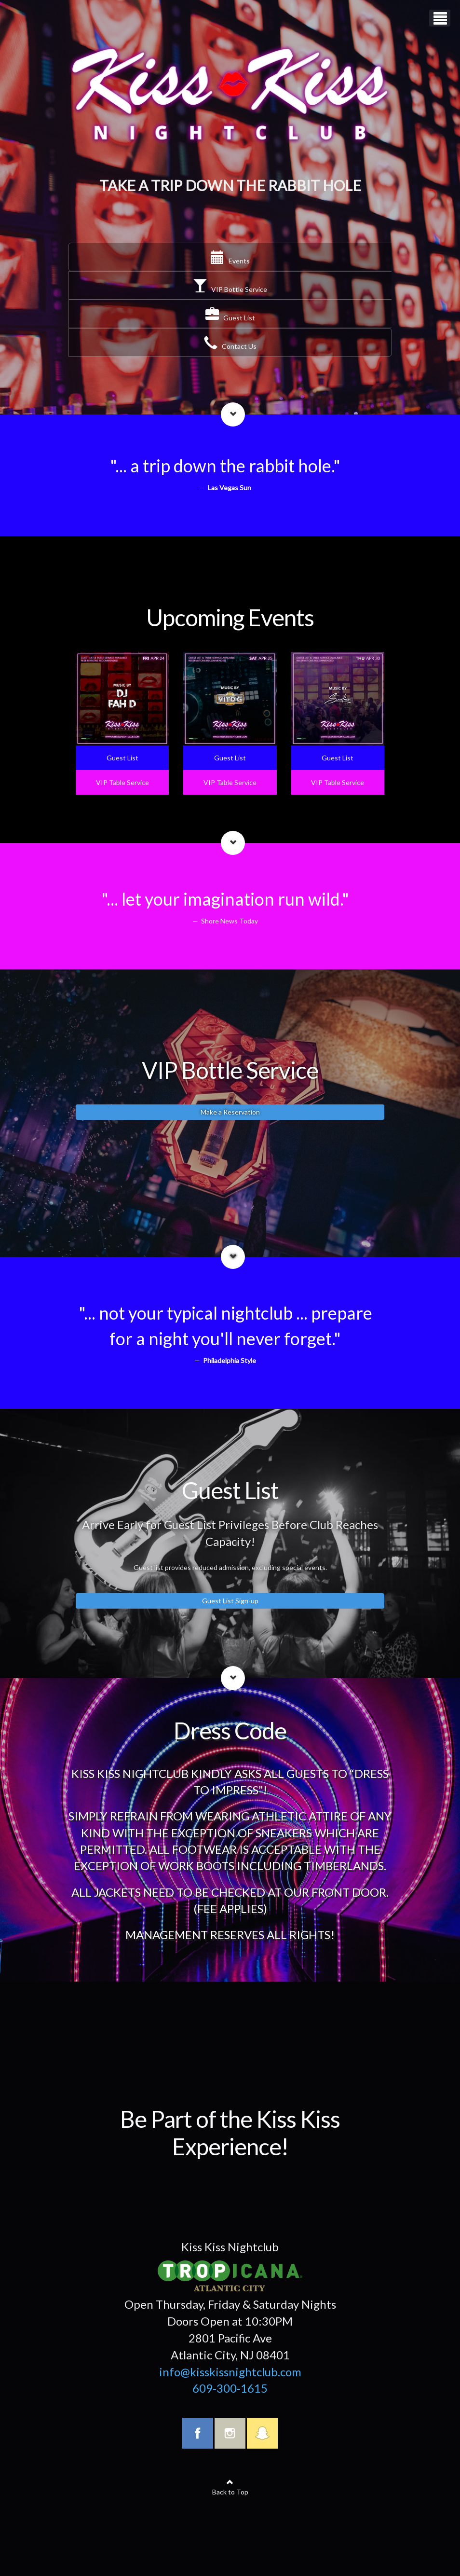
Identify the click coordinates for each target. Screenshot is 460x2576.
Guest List (230, 318)
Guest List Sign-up (230, 1601)
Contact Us (230, 346)
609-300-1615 (230, 2388)
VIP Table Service (122, 782)
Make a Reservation (230, 1112)
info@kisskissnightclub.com (230, 2372)
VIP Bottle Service (230, 289)
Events (230, 261)
